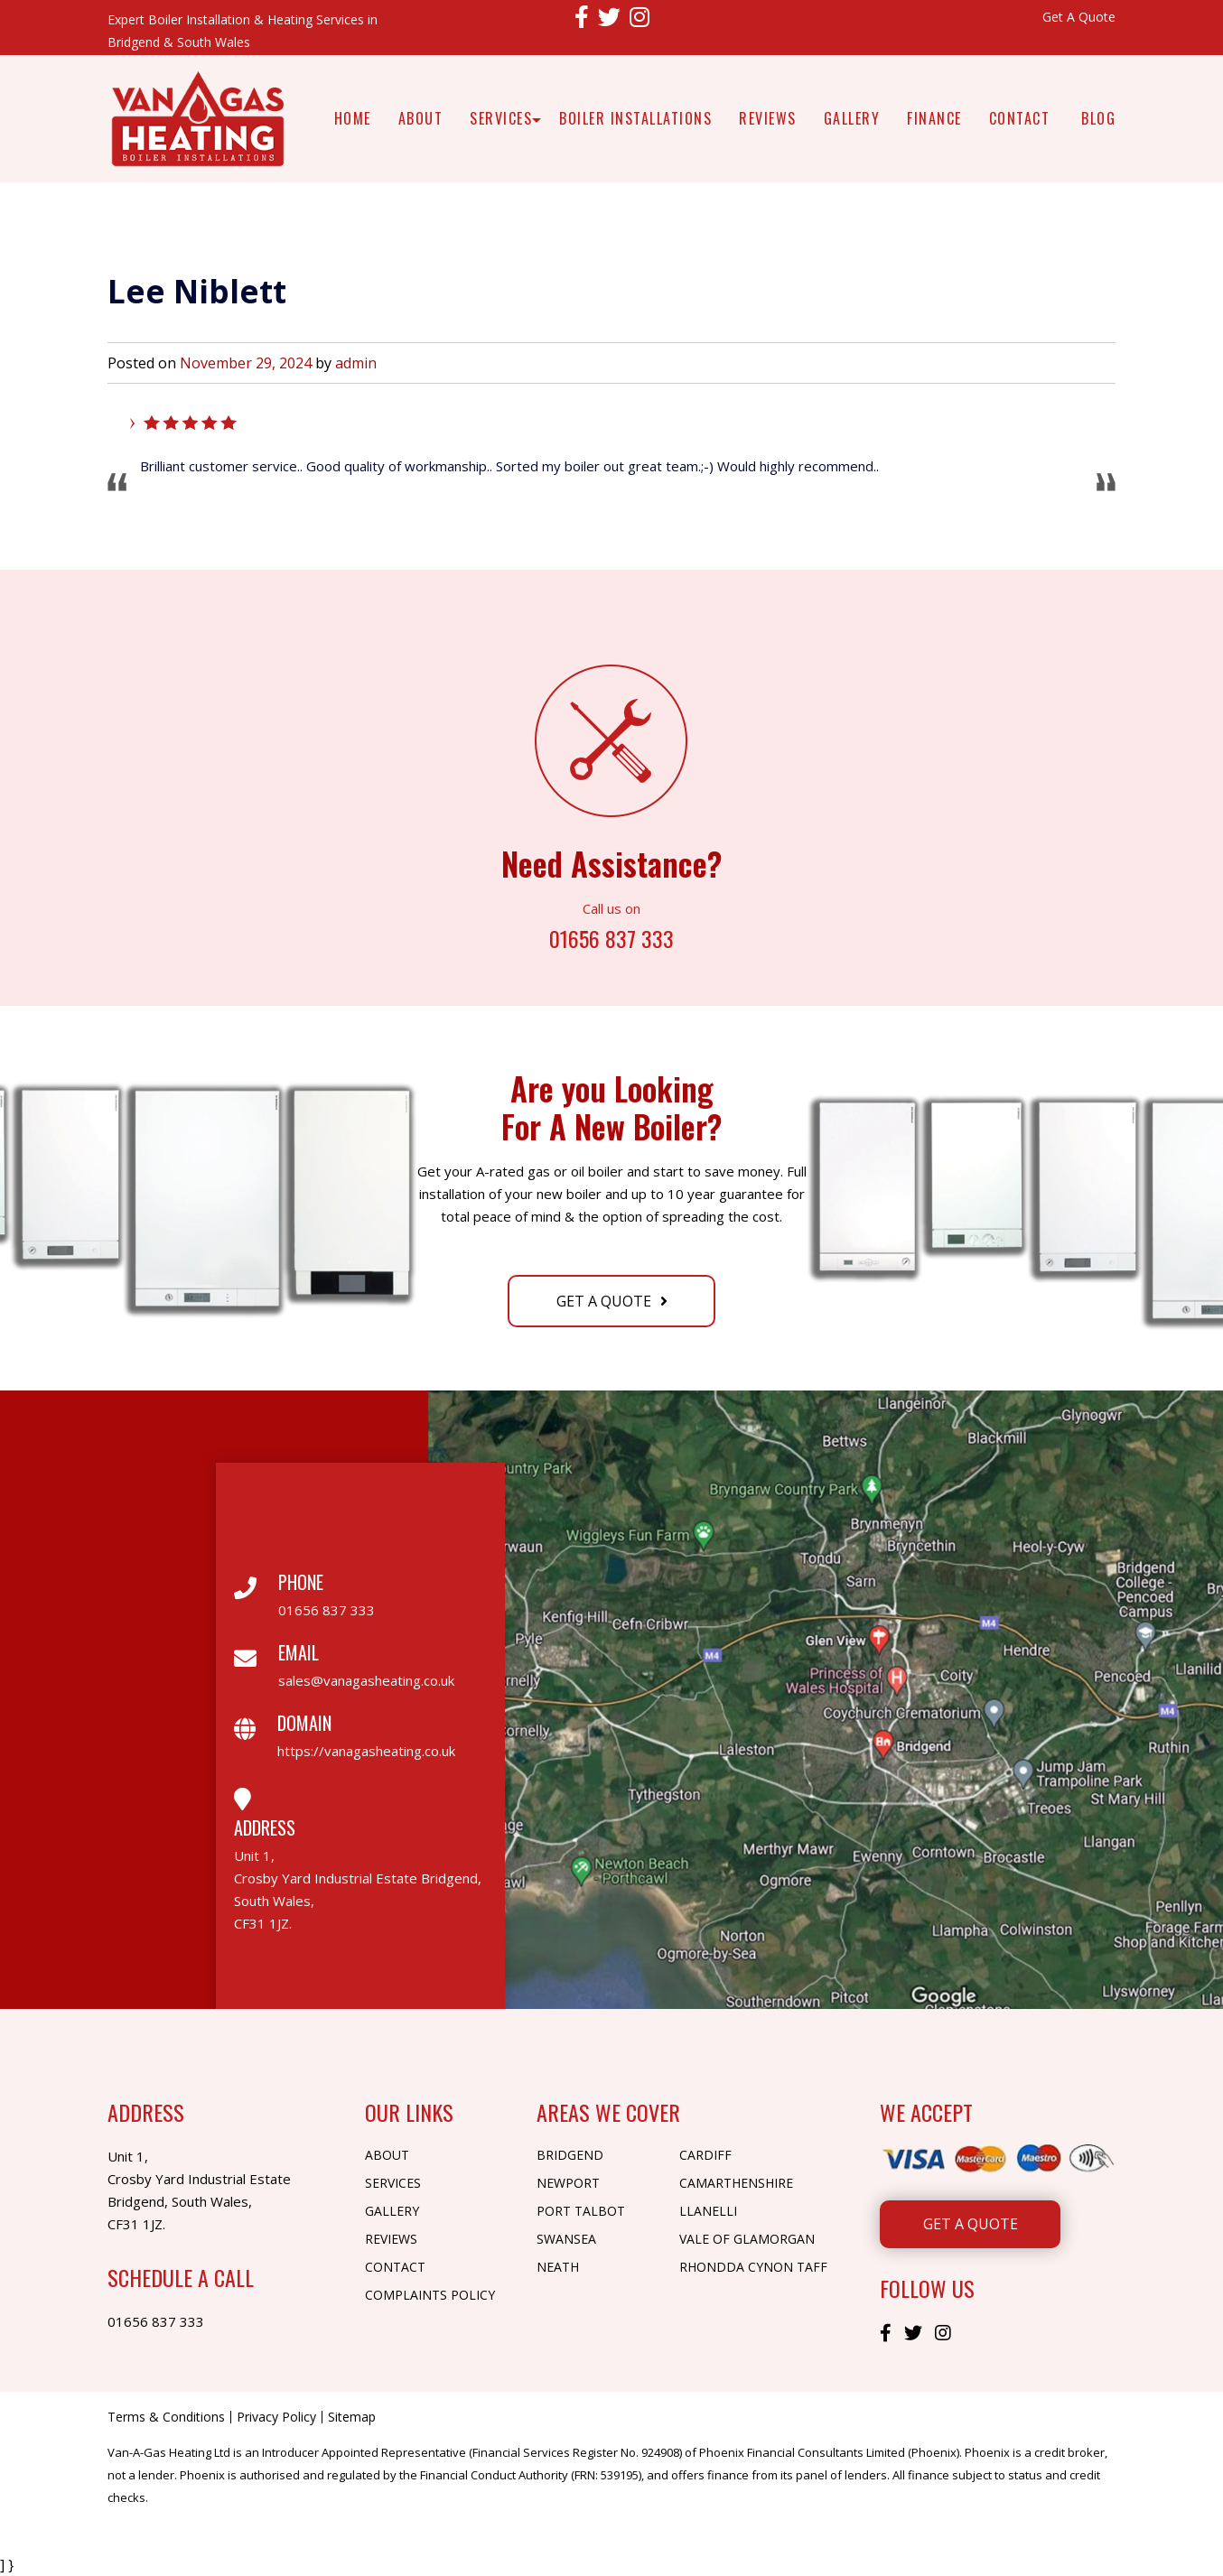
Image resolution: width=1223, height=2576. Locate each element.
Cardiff (705, 2154)
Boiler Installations (635, 118)
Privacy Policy (276, 2417)
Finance (934, 118)
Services (501, 118)
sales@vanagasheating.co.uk (366, 1680)
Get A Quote (1079, 16)
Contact (1019, 118)
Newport (568, 2182)
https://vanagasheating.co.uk (366, 1751)
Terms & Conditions (166, 2417)
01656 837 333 (611, 937)
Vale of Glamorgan (747, 2238)
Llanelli (708, 2210)
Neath (558, 2266)
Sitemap (352, 2417)
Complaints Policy (430, 2294)
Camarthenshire (736, 2182)
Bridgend (570, 2154)
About (420, 118)
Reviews (768, 118)
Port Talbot (581, 2210)
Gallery (852, 118)
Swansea (566, 2238)
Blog (1098, 118)
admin (356, 363)
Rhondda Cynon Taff (753, 2266)
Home (352, 118)
